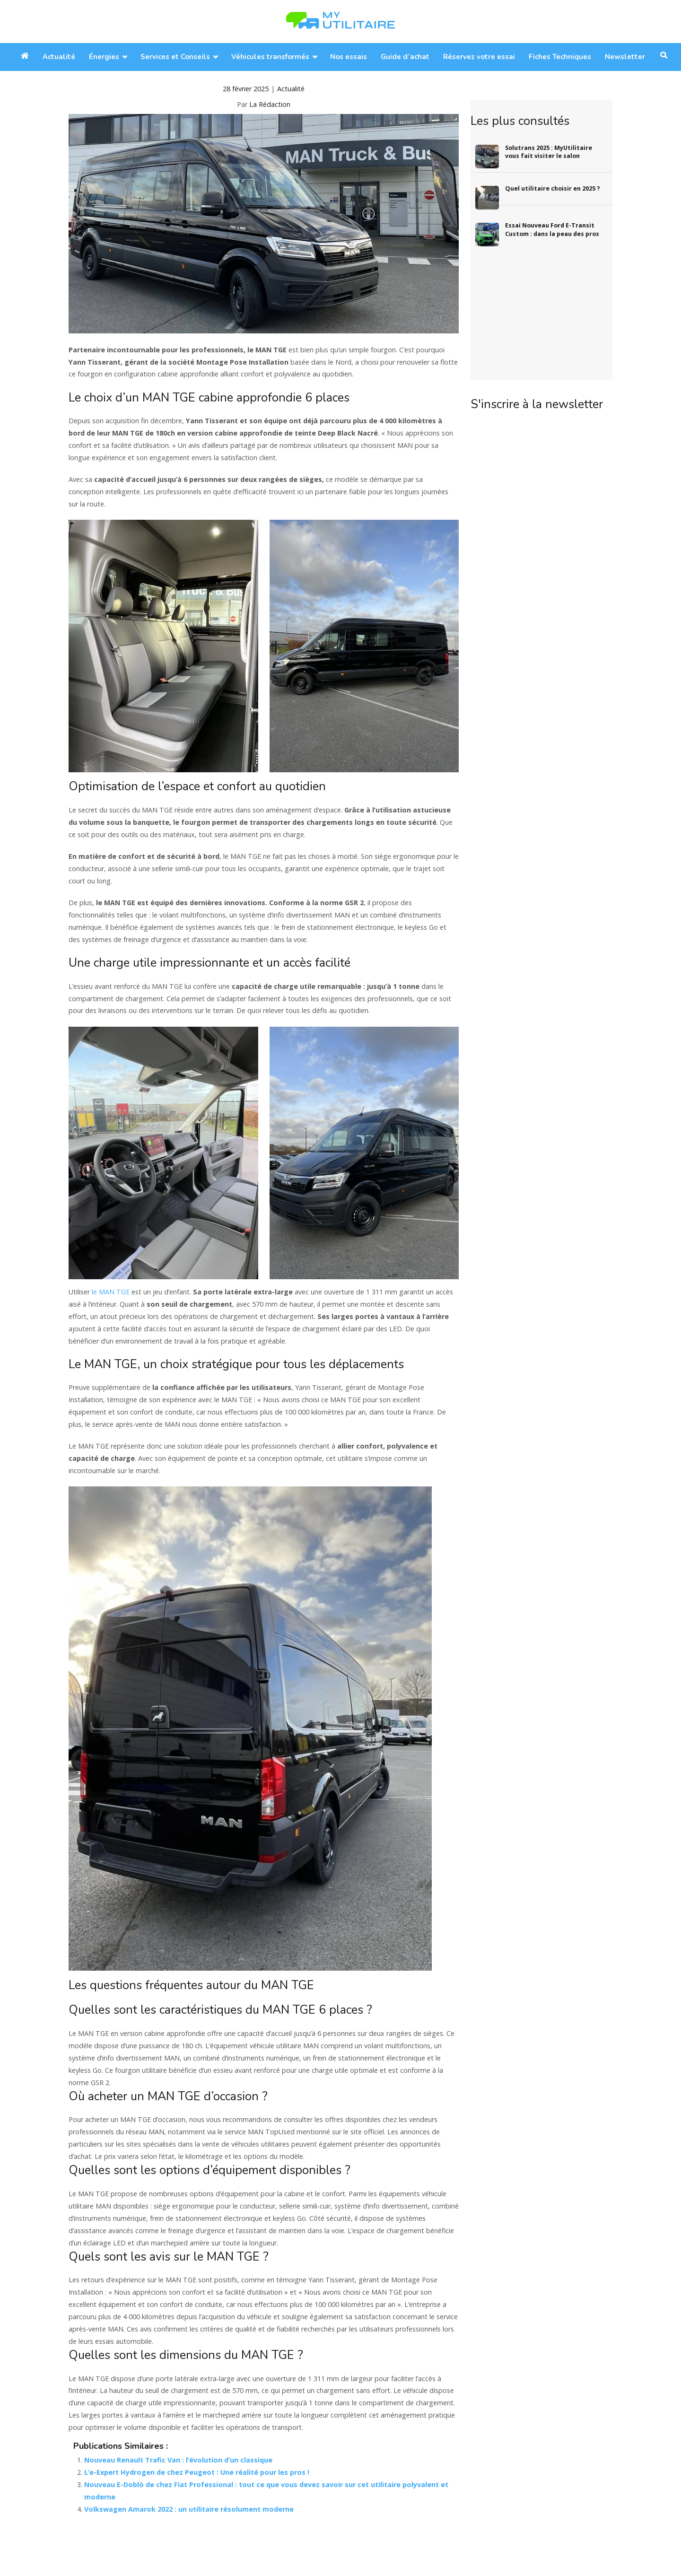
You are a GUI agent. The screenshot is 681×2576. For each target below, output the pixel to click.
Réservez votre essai (479, 56)
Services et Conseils (175, 56)
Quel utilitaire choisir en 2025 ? (552, 188)
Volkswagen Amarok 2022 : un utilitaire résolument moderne (189, 2509)
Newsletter (625, 56)
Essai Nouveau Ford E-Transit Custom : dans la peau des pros (552, 229)
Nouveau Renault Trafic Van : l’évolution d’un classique (178, 2459)
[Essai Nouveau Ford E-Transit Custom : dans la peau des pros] (485, 231)
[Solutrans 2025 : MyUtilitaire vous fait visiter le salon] (485, 154)
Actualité (59, 56)
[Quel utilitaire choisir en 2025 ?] (485, 194)
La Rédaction (269, 104)
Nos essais (348, 56)
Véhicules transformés (270, 56)
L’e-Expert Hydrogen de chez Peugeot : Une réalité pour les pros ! (196, 2472)
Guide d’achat (405, 56)
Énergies (104, 56)
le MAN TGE (111, 1291)
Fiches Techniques (560, 56)
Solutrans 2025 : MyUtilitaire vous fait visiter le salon (548, 152)
